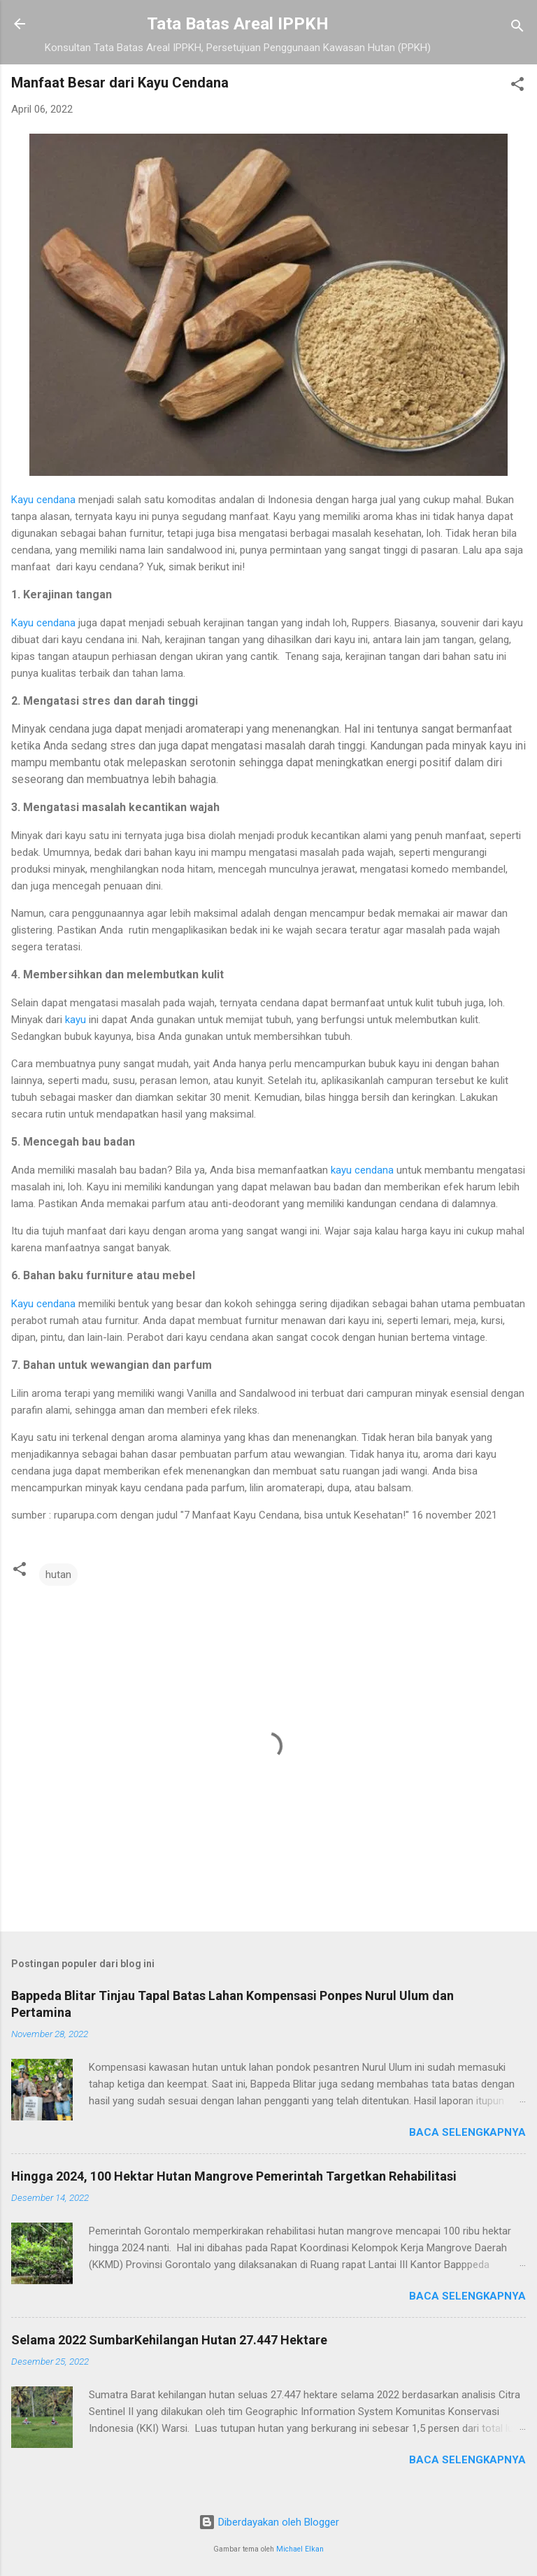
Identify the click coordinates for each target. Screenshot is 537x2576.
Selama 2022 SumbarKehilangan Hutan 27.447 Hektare (169, 2339)
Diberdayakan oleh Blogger (269, 2522)
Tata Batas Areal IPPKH (238, 24)
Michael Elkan (300, 2549)
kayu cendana (362, 1170)
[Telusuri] (517, 28)
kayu (75, 1019)
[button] (517, 86)
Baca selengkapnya (467, 2132)
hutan (58, 1574)
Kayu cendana (43, 499)
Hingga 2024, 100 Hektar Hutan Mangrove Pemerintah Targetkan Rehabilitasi (234, 2176)
